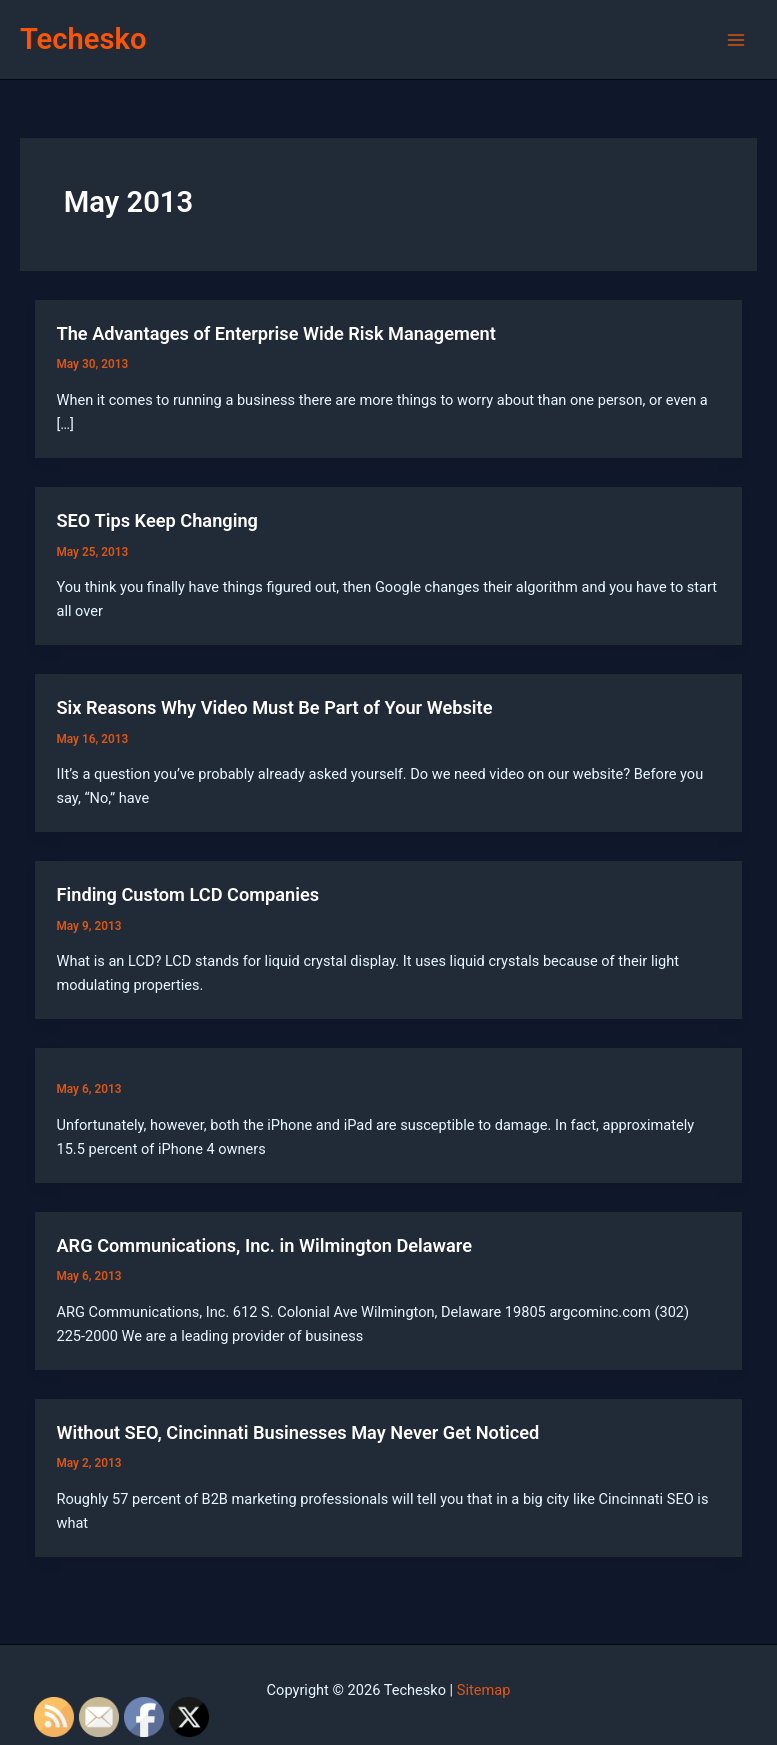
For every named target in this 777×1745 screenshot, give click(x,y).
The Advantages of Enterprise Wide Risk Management (275, 333)
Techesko (83, 39)
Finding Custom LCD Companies (187, 894)
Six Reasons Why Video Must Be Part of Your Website (274, 707)
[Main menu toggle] (736, 40)
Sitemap (484, 1690)
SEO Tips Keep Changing (157, 520)
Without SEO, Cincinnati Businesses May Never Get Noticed (297, 1432)
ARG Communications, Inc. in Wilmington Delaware (264, 1245)
